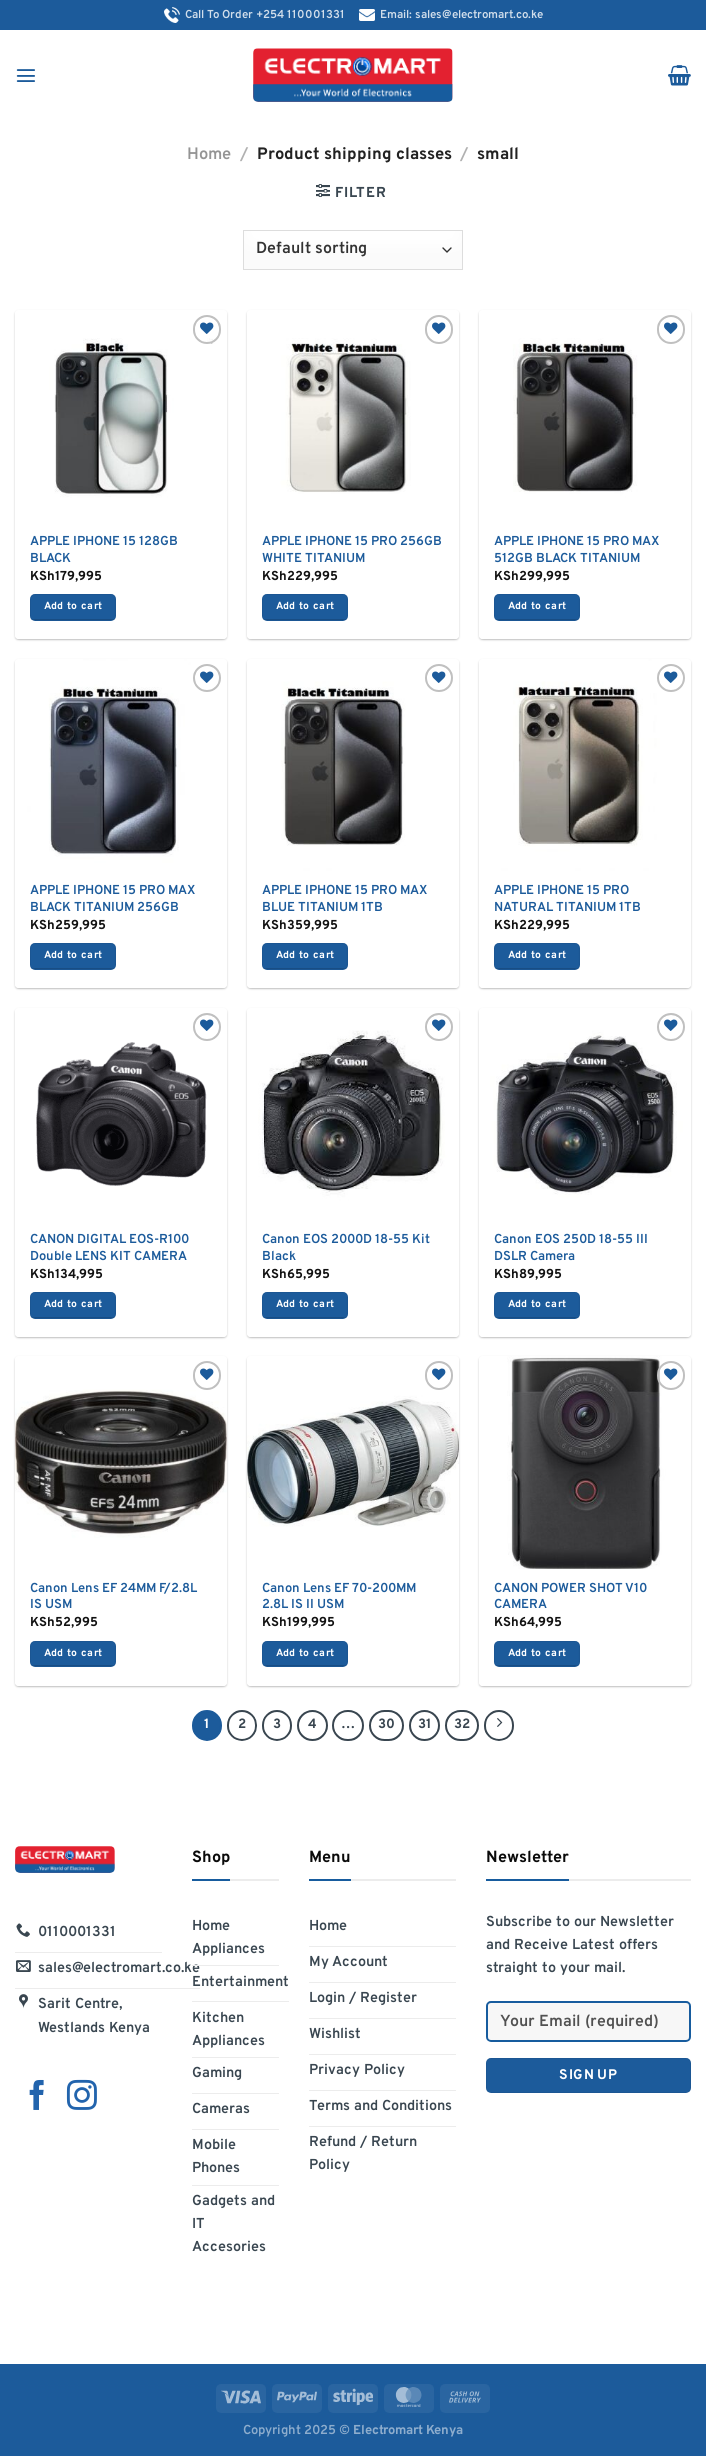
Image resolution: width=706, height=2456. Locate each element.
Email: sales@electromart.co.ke (451, 15)
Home (209, 154)
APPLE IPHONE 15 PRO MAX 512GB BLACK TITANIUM (576, 550)
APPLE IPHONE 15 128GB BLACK (104, 550)
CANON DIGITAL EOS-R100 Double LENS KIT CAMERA (109, 1248)
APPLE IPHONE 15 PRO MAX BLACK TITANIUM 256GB (112, 899)
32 (462, 1724)
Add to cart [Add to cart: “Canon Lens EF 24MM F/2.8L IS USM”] (73, 1653)
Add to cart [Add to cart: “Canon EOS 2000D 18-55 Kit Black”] (305, 1304)
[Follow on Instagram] (82, 2097)
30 (386, 1724)
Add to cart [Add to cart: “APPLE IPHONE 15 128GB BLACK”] (73, 606)
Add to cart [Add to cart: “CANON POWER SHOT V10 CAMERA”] (537, 1653)
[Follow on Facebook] (37, 2097)
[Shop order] (352, 250)
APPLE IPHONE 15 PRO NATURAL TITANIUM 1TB (567, 899)
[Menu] (26, 75)
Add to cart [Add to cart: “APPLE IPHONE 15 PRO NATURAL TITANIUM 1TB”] (537, 955)
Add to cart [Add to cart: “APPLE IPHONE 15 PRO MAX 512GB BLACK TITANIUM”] (537, 606)
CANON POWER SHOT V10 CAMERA (570, 1597)
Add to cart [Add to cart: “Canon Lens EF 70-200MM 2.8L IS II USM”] (305, 1653)
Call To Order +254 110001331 (254, 15)
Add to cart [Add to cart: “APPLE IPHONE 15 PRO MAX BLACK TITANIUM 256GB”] (73, 955)
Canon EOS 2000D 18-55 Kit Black (346, 1248)
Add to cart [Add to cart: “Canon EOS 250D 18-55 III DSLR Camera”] (537, 1304)
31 (424, 1724)
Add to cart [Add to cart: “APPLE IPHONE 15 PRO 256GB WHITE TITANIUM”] (305, 606)
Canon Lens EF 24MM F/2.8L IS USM (113, 1597)
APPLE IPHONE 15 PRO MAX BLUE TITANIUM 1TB (344, 899)
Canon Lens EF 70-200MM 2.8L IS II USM (339, 1597)
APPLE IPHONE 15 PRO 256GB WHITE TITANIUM (352, 550)
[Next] (499, 1725)
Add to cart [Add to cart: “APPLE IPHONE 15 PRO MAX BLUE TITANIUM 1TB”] (305, 955)
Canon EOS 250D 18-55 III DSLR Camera (571, 1248)
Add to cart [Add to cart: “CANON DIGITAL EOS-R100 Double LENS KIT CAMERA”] (73, 1304)
